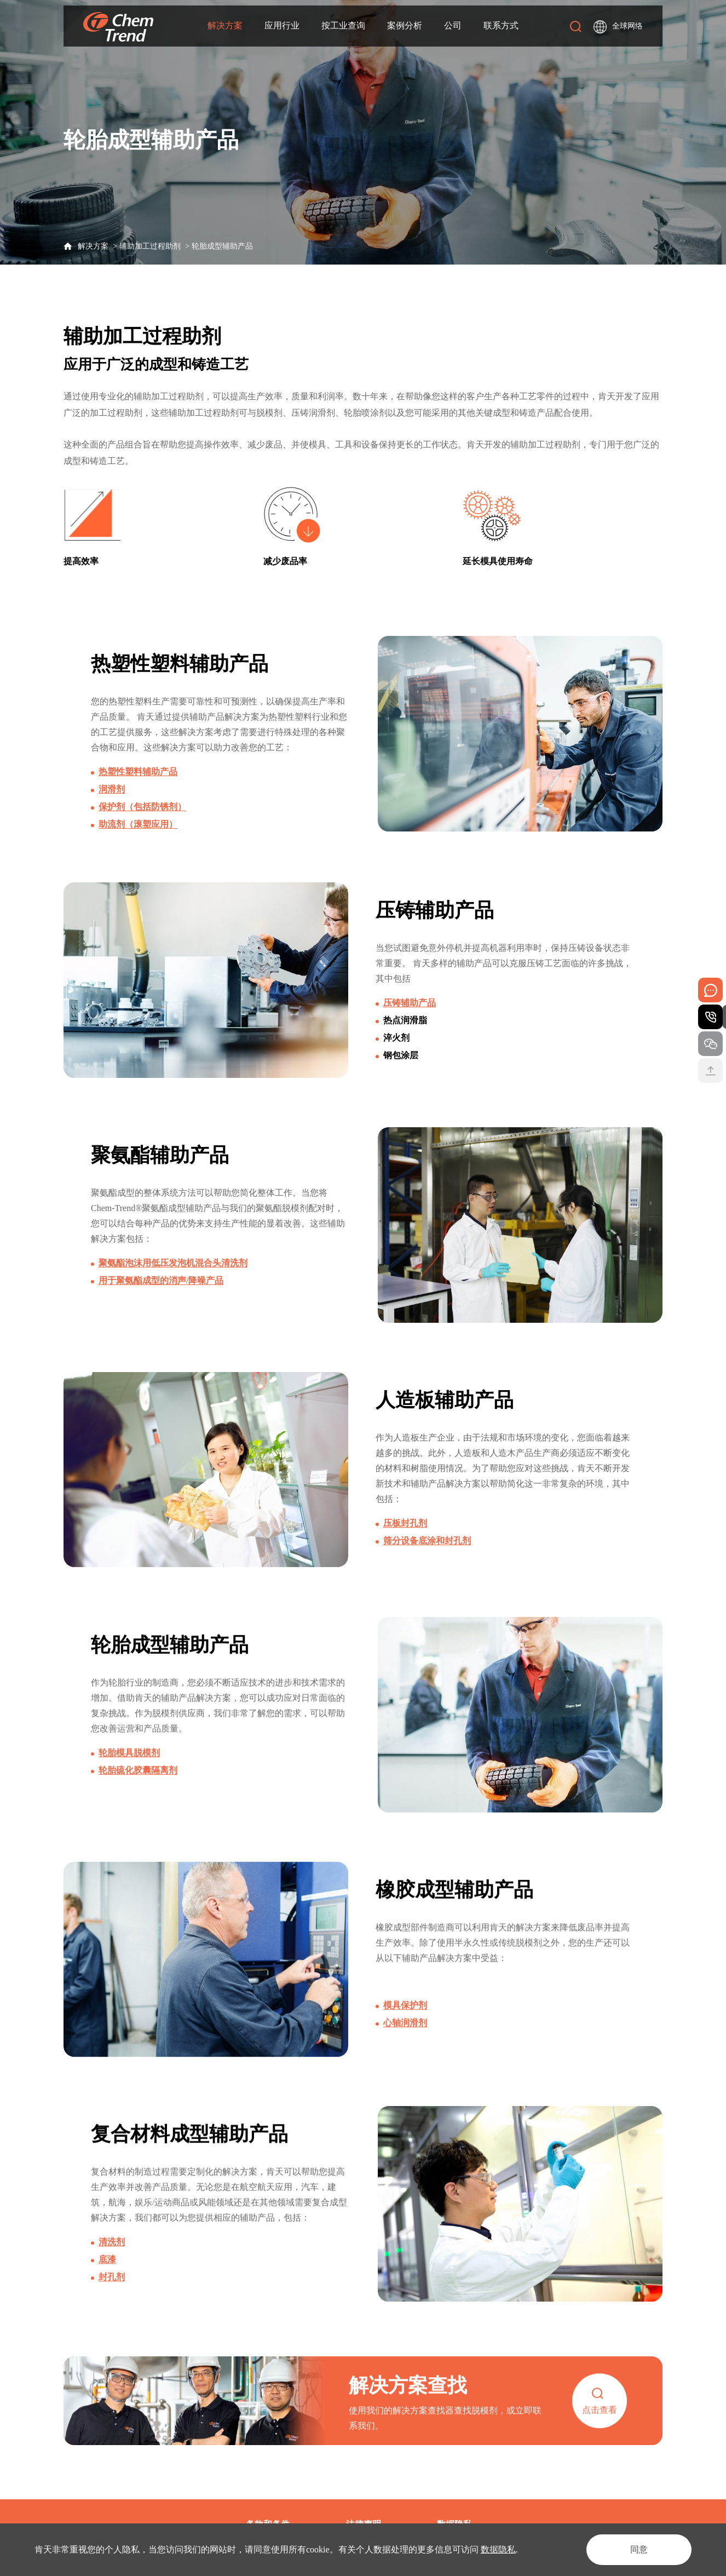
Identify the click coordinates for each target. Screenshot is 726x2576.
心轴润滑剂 (405, 2044)
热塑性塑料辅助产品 (138, 772)
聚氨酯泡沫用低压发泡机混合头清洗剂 (173, 1270)
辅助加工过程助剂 (150, 246)
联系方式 (500, 24)
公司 (453, 24)
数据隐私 (498, 2549)
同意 (639, 2549)
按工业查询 (343, 24)
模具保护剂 (405, 2027)
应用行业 (281, 24)
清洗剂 (112, 2264)
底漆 (107, 2281)
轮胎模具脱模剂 (129, 1774)
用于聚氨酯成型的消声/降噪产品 (161, 1288)
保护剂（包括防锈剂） (142, 807)
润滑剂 (112, 790)
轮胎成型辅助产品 (222, 246)
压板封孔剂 (405, 1534)
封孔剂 (112, 2299)
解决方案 (225, 24)
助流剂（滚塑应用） (138, 825)
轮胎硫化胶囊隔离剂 (138, 1792)
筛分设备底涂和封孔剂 (427, 1551)
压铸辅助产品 (409, 1006)
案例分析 (404, 24)
